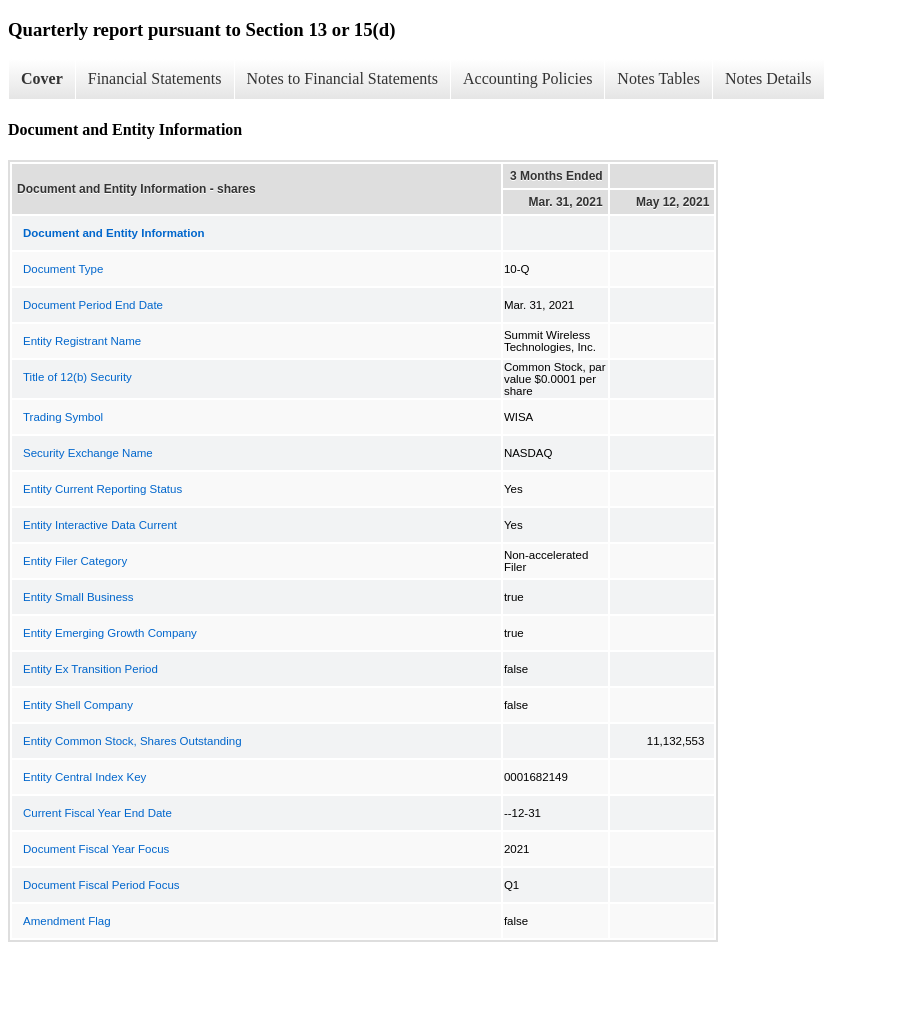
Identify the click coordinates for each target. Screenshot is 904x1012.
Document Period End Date (93, 305)
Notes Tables (658, 78)
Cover (42, 78)
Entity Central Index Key (84, 777)
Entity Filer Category (75, 561)
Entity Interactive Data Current (100, 525)
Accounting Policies (527, 78)
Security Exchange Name (88, 453)
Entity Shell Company (78, 705)
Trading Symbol (63, 417)
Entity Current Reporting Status (102, 489)
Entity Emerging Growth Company (110, 633)
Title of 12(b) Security (77, 377)
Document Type (63, 269)
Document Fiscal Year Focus (96, 849)
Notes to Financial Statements (343, 78)
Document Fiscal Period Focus (101, 885)
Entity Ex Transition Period (90, 669)
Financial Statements (155, 78)
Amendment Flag (67, 921)
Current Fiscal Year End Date (97, 813)
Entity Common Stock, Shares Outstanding (132, 741)
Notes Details (768, 78)
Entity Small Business (78, 597)
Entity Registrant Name (82, 341)
